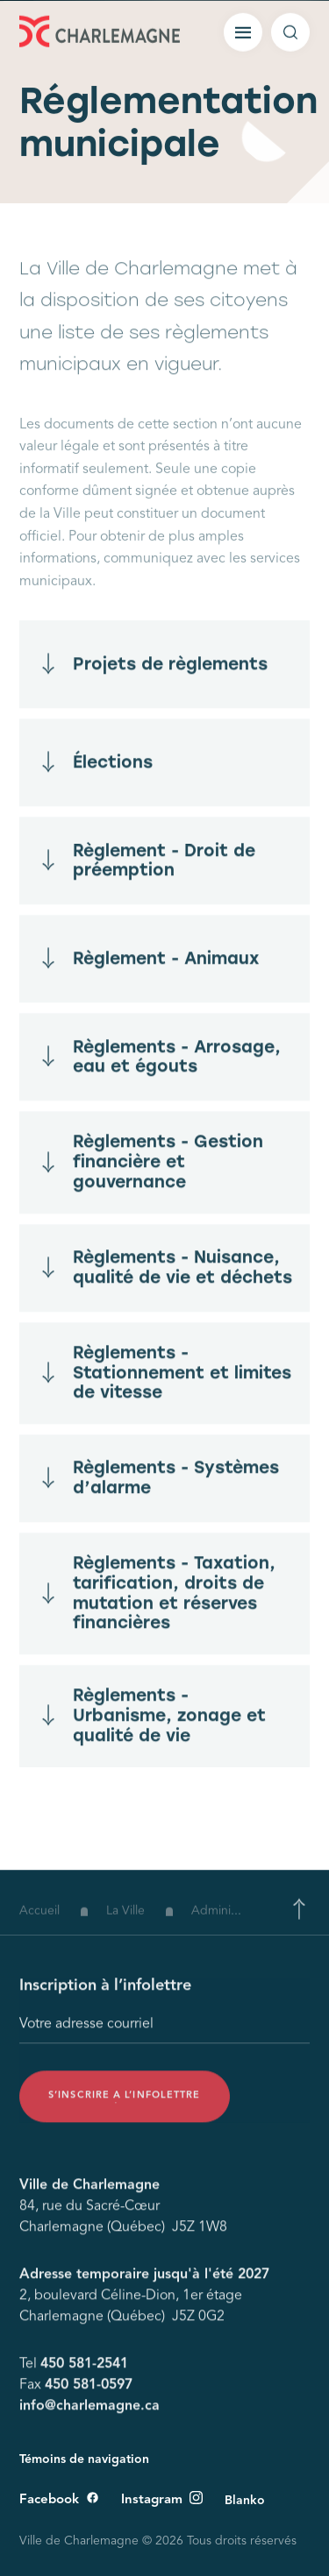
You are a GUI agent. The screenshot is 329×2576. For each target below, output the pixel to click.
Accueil (39, 1923)
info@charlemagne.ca (89, 2413)
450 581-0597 (88, 2392)
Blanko (245, 2501)
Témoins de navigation (84, 2459)
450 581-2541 (84, 2371)
